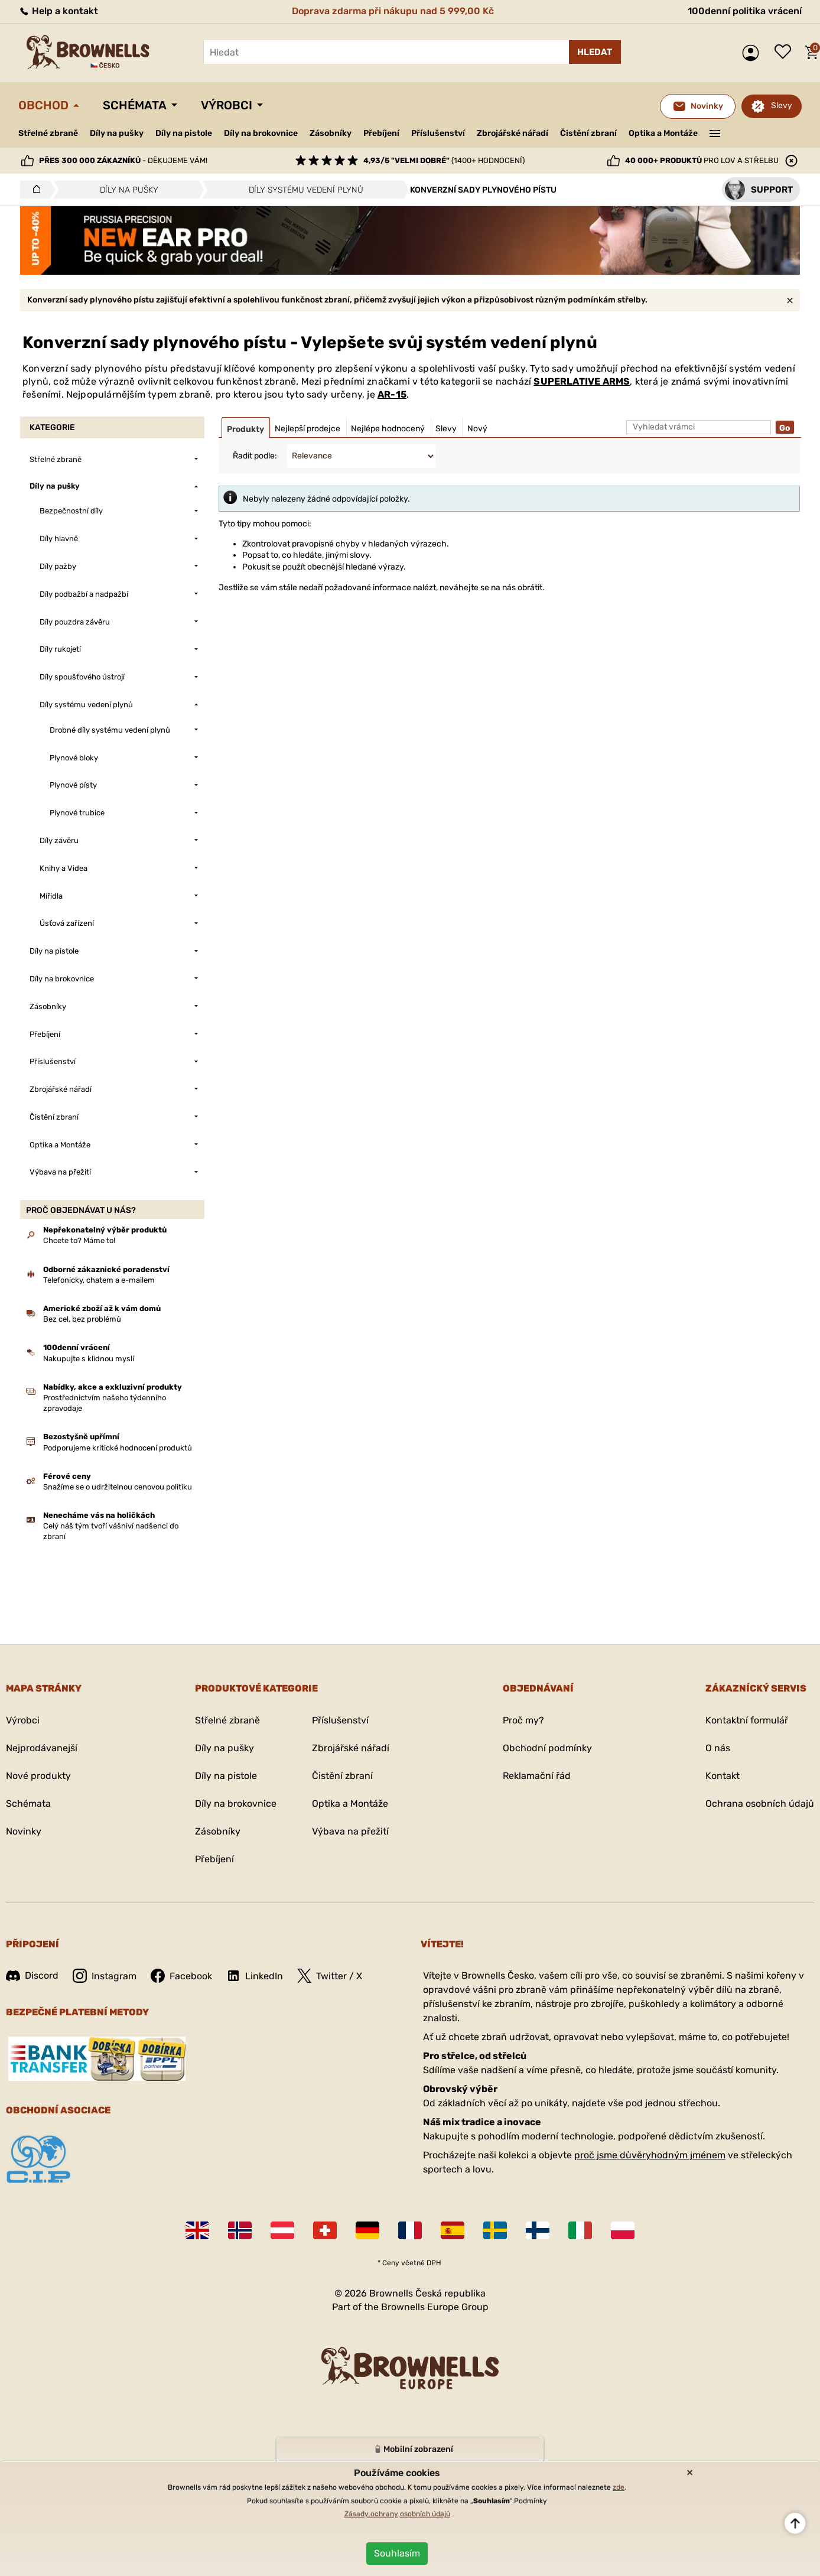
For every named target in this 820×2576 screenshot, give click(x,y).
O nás (717, 1748)
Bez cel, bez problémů (82, 1319)
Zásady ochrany (371, 2514)
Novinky (23, 1831)
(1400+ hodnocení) (444, 160)
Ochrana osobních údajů (759, 1803)
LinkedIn (254, 1976)
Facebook (181, 1976)
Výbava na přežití (350, 1831)
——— (715, 132)
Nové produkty (38, 1775)
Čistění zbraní (588, 133)
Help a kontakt (58, 11)
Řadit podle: (255, 456)
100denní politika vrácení (745, 11)
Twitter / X (329, 1976)
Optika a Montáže (663, 133)
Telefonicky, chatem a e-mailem (99, 1280)
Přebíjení (381, 133)
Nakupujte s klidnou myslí (88, 1358)
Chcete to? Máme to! (79, 1240)
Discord (32, 1975)
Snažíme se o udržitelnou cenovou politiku (117, 1486)
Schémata (135, 105)
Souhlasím (397, 2553)
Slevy (781, 105)
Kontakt (722, 1775)
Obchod (43, 105)
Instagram (104, 1976)
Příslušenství (438, 133)
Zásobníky (331, 133)
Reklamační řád (537, 1775)
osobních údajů (425, 2514)
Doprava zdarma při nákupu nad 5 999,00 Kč (393, 11)
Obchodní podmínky (547, 1748)
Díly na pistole (183, 133)
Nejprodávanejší (41, 1748)
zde (618, 2487)
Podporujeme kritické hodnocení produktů (117, 1447)
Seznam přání (785, 52)
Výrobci (226, 105)
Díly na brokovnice (261, 133)
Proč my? (523, 1720)
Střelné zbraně (48, 133)
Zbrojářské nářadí (512, 133)
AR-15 (392, 394)
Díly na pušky (117, 133)
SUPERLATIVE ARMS (581, 381)
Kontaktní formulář (746, 1720)
